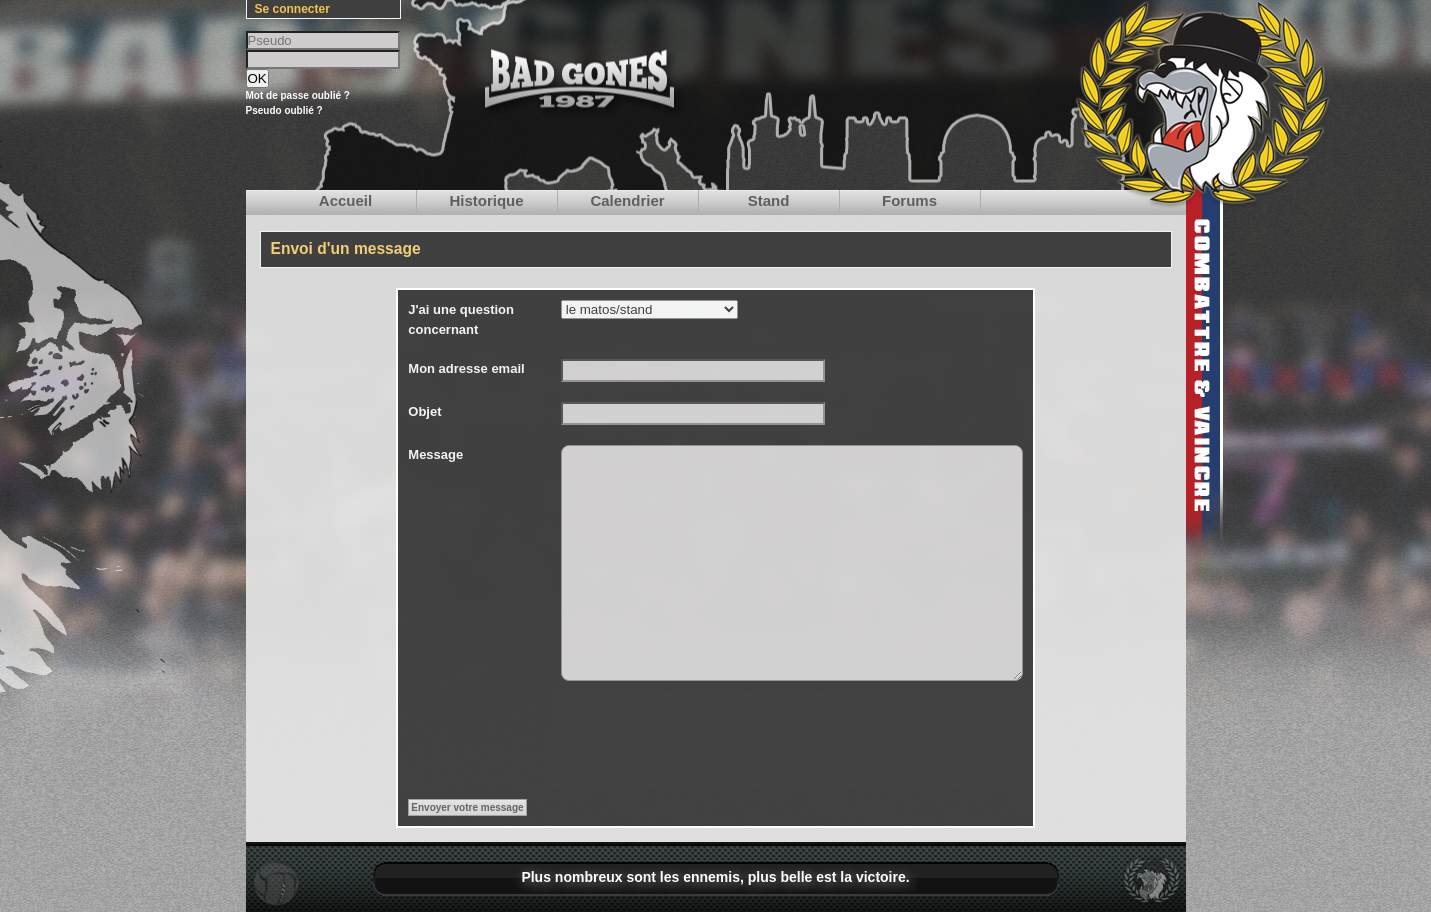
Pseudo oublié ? (284, 110)
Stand (769, 200)
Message (435, 454)
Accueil (345, 200)
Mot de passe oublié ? (298, 95)
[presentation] (713, 740)
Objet (424, 411)
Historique (486, 200)
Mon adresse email (466, 368)
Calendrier (627, 200)
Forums (909, 200)
